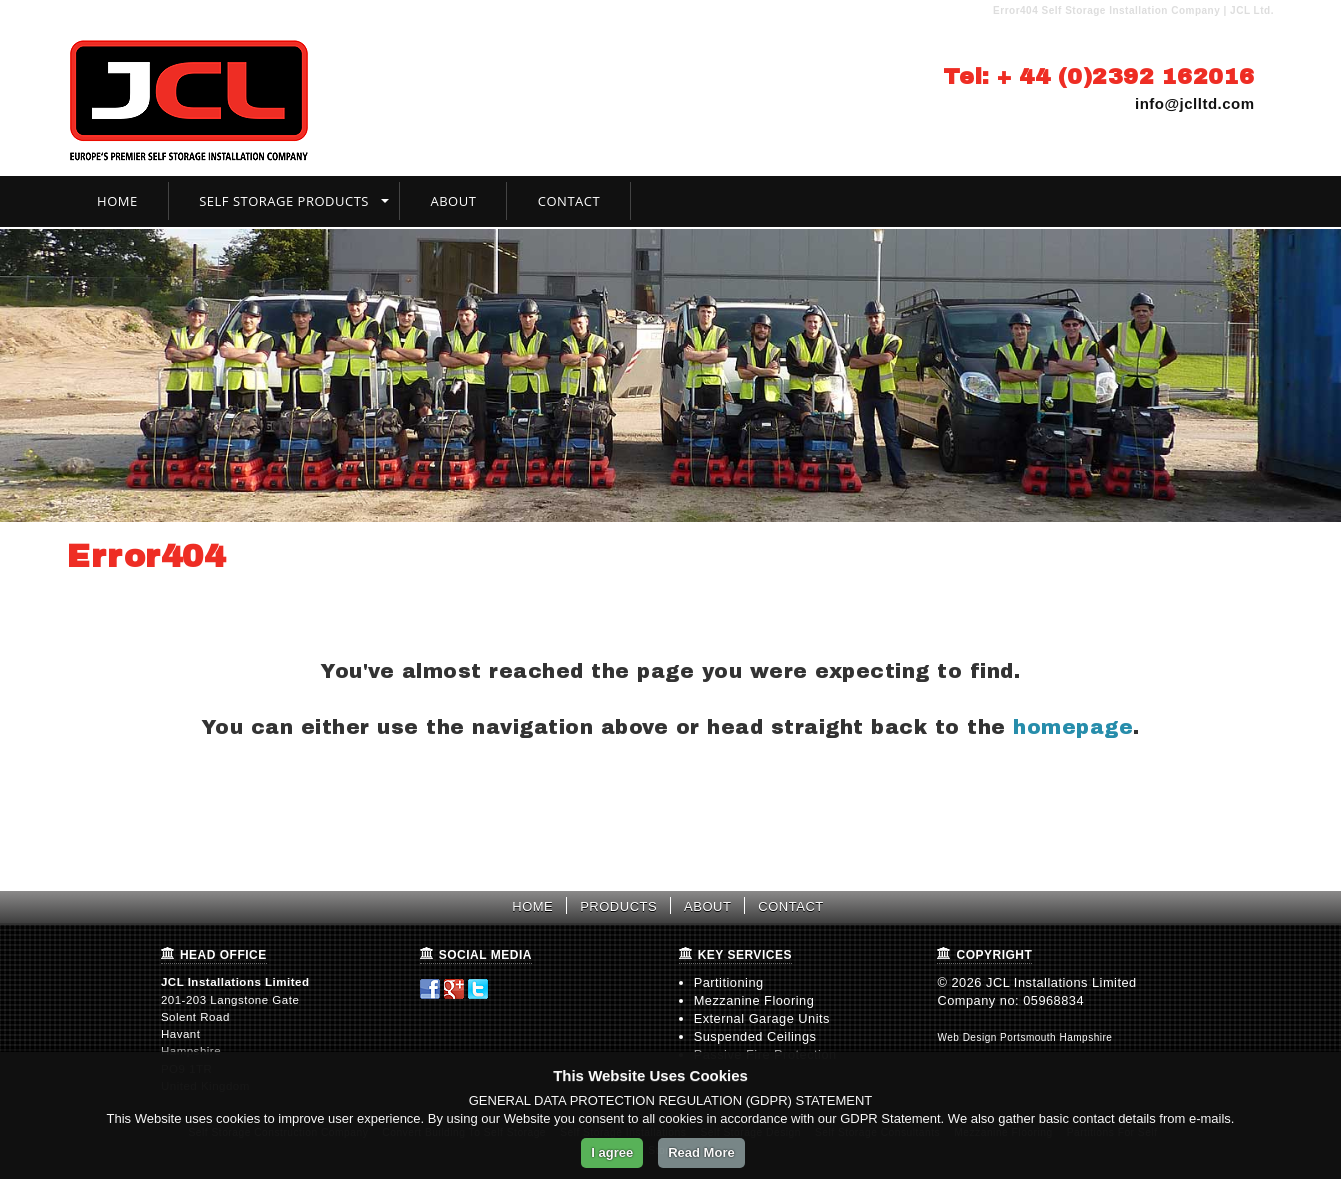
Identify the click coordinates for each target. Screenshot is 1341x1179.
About (453, 201)
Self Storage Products (284, 201)
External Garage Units (762, 1018)
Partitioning (729, 982)
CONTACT (790, 906)
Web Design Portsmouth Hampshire (1024, 1037)
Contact (569, 201)
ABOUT (707, 906)
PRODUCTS (618, 906)
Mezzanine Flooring (754, 1000)
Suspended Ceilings (755, 1036)
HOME (532, 906)
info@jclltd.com (1195, 103)
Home (117, 201)
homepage (1073, 727)
